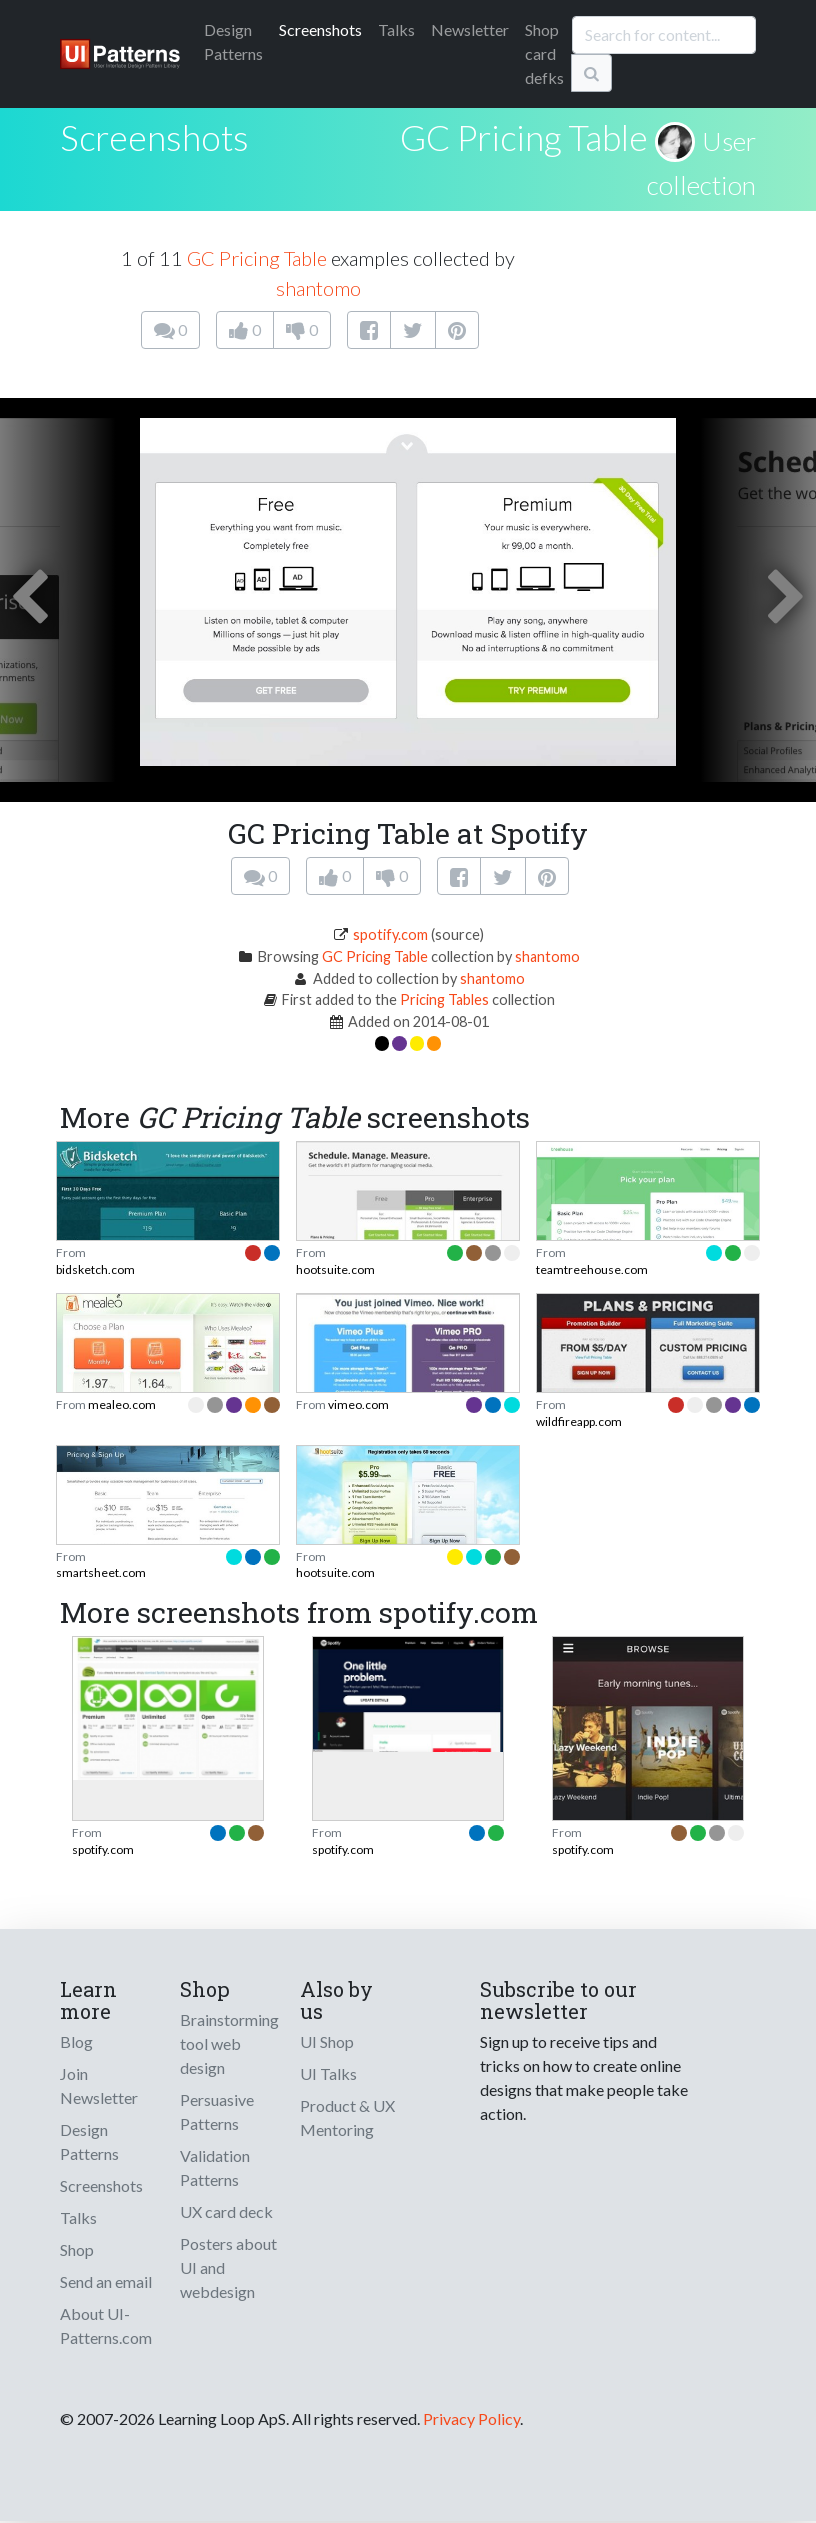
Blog (76, 2041)
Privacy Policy (471, 2418)
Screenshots (320, 29)
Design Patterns (89, 2141)
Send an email (106, 2281)
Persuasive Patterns (217, 2111)
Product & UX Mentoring (347, 2117)
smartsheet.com (101, 1572)
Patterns (233, 41)
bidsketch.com (95, 1269)
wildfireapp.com (579, 1421)
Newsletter (470, 29)
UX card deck (226, 2211)
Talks (396, 29)
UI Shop (327, 2041)
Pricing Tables (444, 999)
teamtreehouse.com (592, 1269)
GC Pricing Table (524, 137)
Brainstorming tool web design (229, 2043)
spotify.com (390, 934)
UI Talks (328, 2073)
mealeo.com (122, 1404)
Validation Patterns (215, 2167)
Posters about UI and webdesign (228, 2267)
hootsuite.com (335, 1269)
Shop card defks (544, 53)
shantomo (318, 288)
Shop (77, 2249)
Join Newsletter (99, 2085)
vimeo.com (358, 1404)
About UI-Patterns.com (106, 2325)
